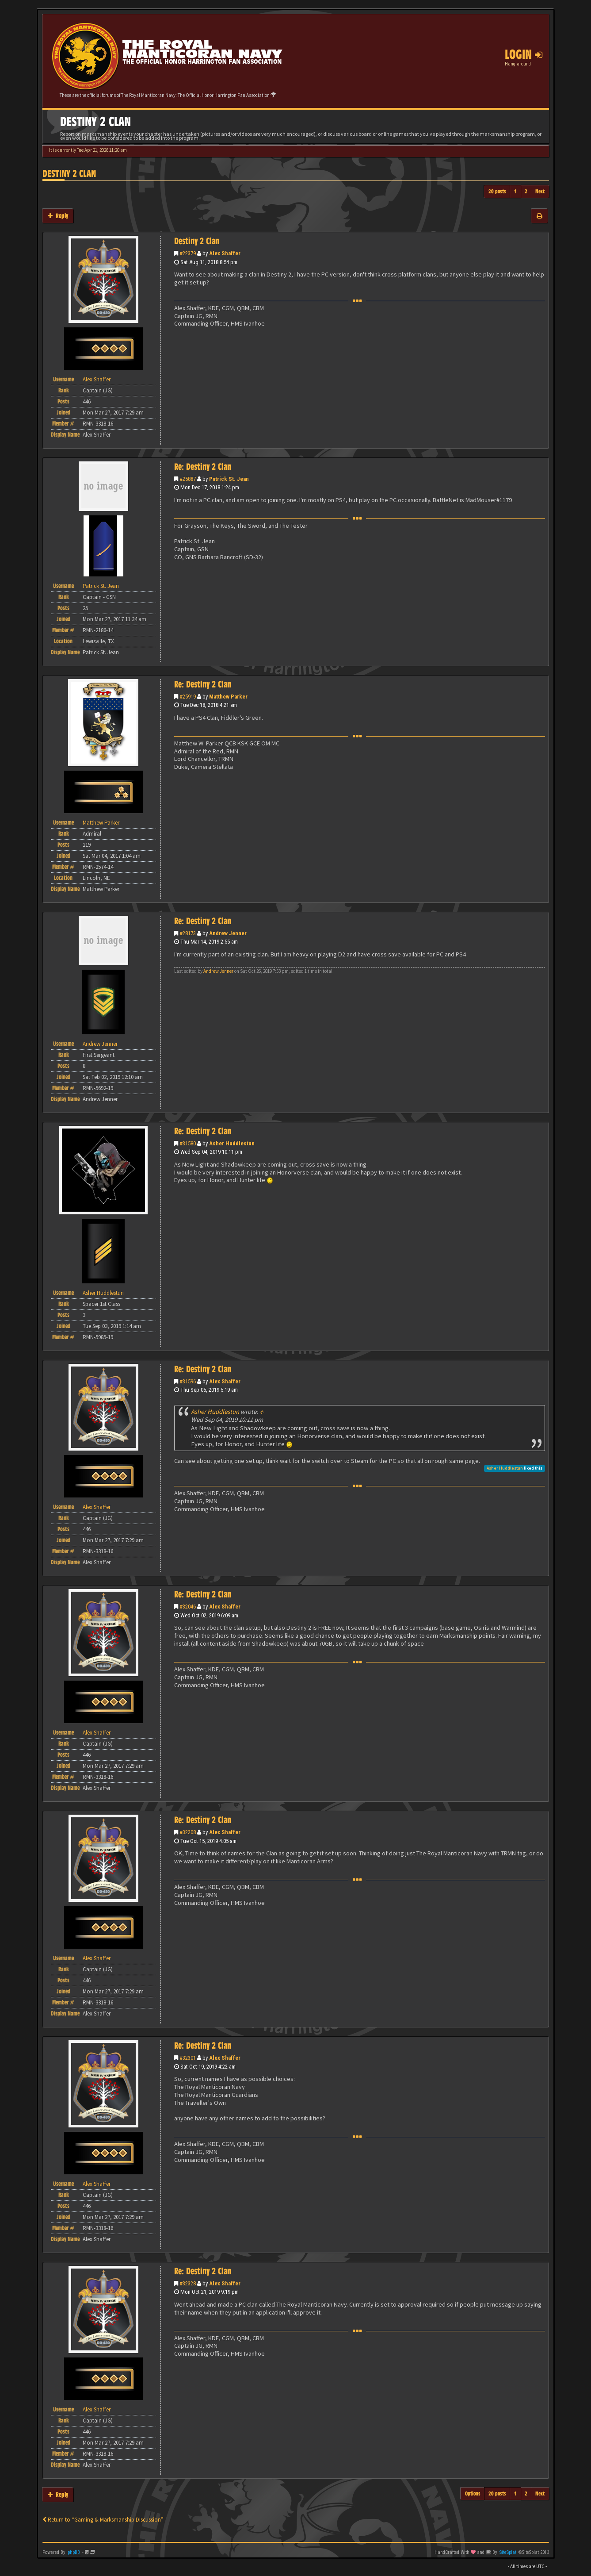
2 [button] (526, 191)
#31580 (187, 1143)
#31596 (187, 1381)
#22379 (187, 253)
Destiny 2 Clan (69, 173)
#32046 (187, 1606)
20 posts (497, 191)
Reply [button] (58, 215)
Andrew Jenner (228, 933)
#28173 (187, 933)
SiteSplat (507, 2552)
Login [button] (523, 54)
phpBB (74, 2552)
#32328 (187, 2283)
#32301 (187, 2057)
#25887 (187, 479)
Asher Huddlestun (232, 1143)
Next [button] (540, 191)
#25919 (187, 696)
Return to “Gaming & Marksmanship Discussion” (103, 2519)
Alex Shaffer (224, 253)
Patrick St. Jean (229, 479)
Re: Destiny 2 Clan (202, 466)
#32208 (187, 1832)
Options (472, 2493)
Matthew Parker (228, 696)
